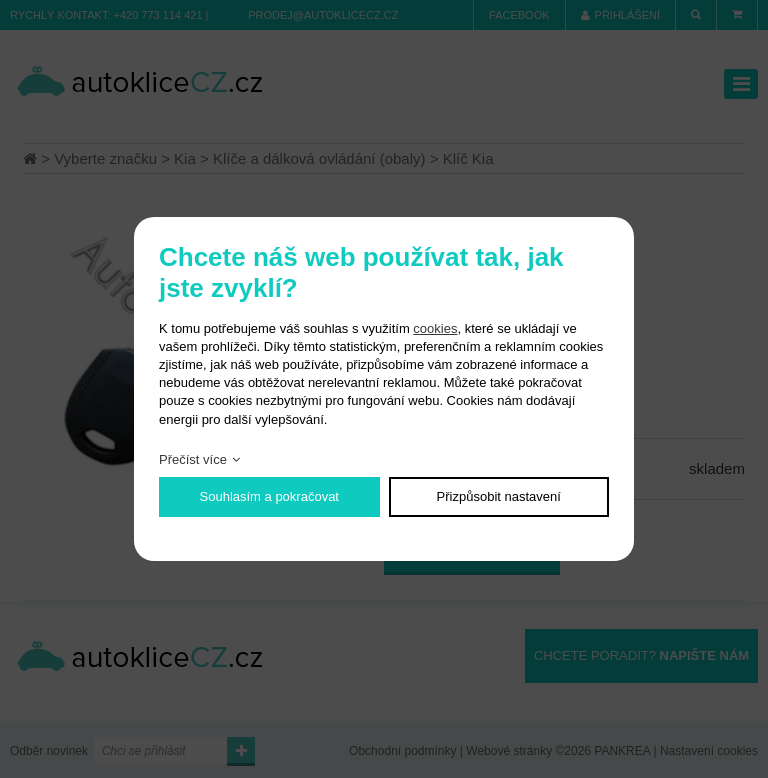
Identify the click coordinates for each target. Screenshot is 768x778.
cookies (435, 328)
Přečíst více (193, 459)
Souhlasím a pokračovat (269, 496)
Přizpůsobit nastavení (499, 496)
